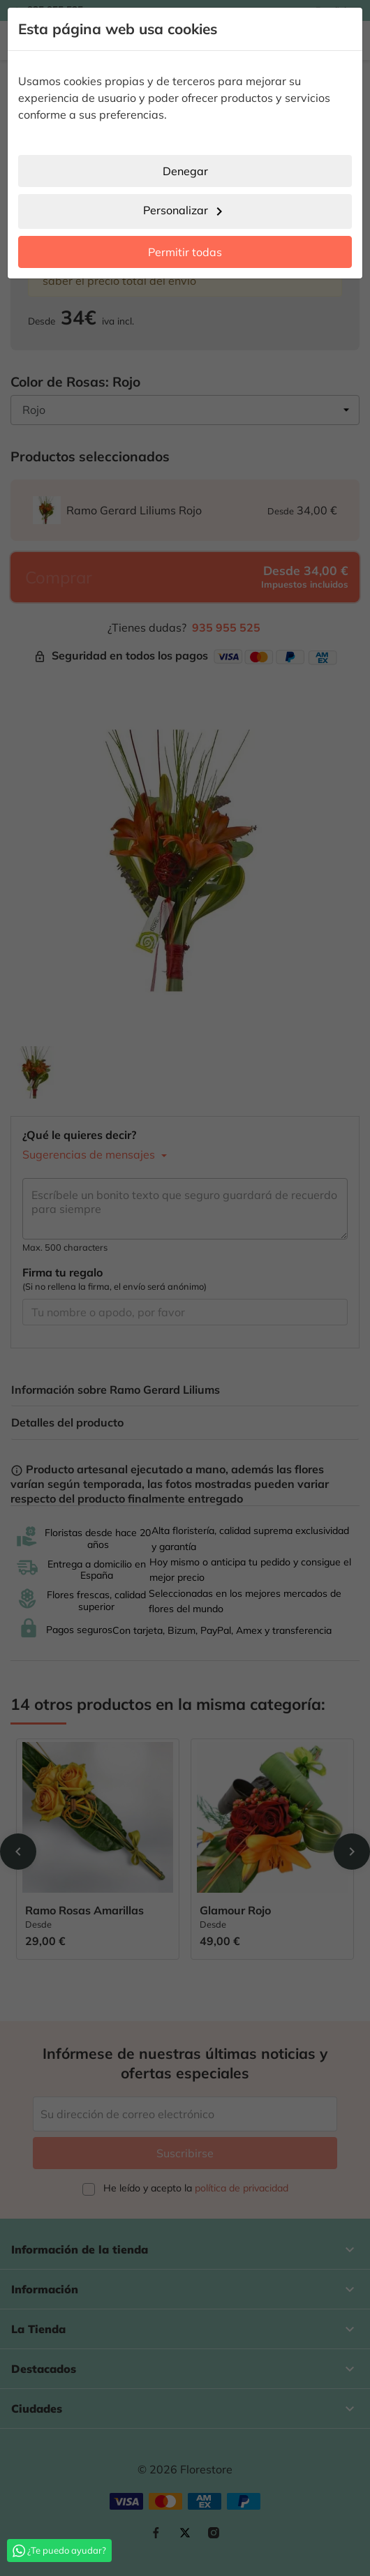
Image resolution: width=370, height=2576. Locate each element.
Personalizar (185, 211)
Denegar (185, 171)
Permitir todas (185, 252)
